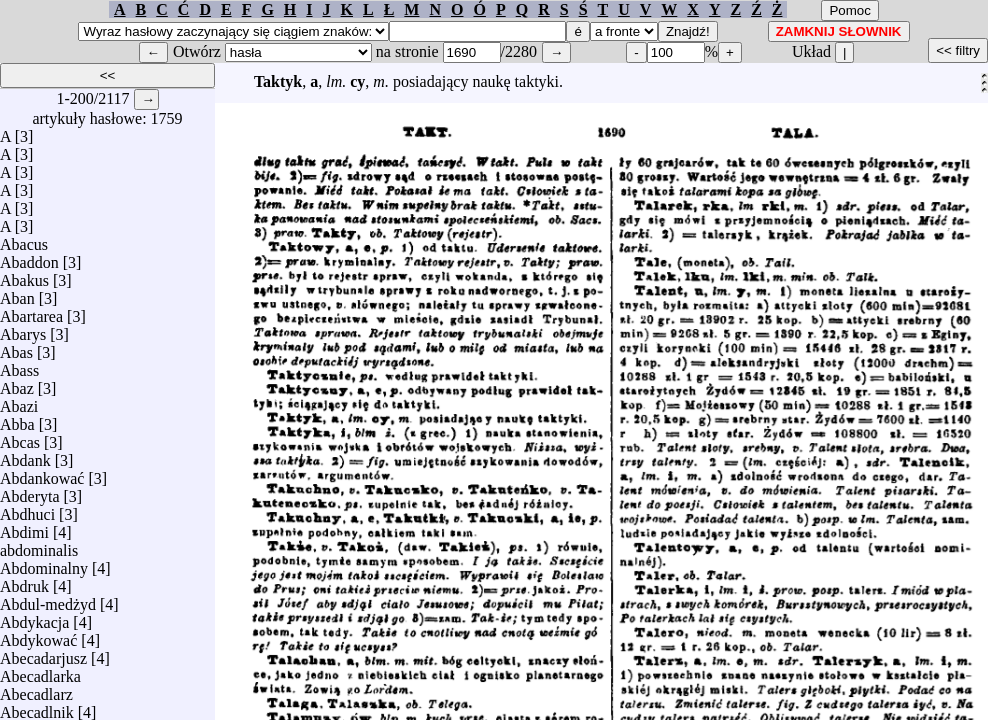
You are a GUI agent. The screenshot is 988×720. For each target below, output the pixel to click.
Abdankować (42, 473)
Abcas (20, 437)
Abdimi (24, 527)
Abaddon (29, 257)
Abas (16, 347)
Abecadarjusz (43, 653)
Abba (17, 419)
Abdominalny (44, 563)
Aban (17, 293)
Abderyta (30, 491)
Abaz (17, 383)
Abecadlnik (37, 707)
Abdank (25, 455)
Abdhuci (27, 509)
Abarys (23, 329)
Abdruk (24, 581)
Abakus (24, 275)
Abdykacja (34, 617)
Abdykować (38, 635)
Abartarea (31, 311)
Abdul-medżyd (48, 599)
